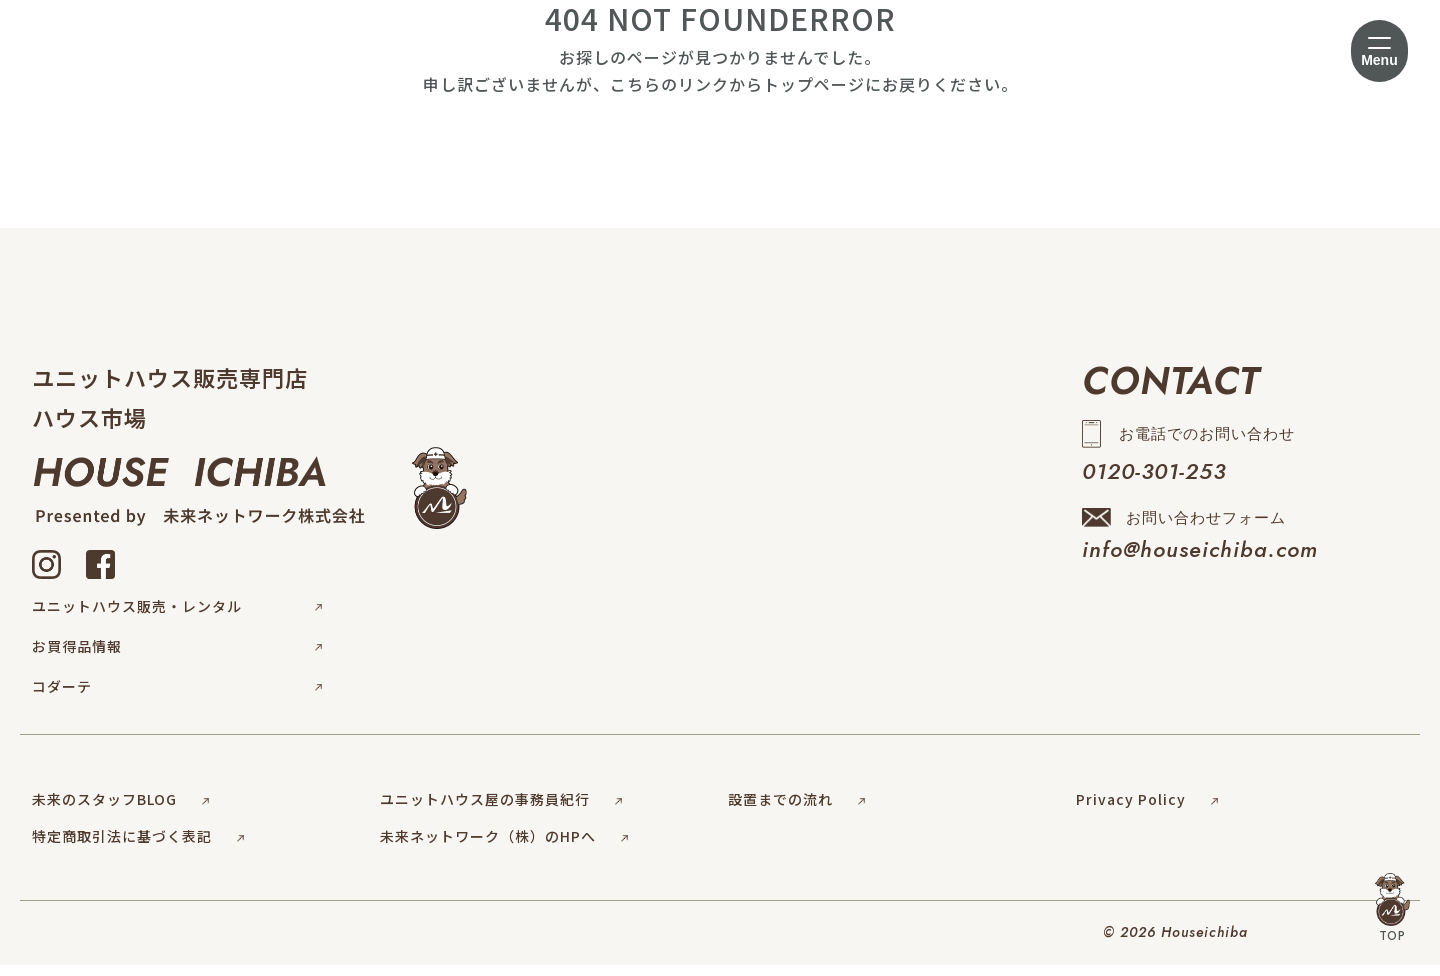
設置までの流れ (796, 810)
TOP (1392, 909)
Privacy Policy (1147, 810)
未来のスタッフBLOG (120, 810)
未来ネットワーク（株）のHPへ (504, 848)
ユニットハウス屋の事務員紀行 (501, 810)
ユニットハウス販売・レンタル (177, 610)
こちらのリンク (669, 84)
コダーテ (177, 698)
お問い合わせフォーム (1200, 543)
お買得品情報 (177, 654)
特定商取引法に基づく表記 (138, 848)
